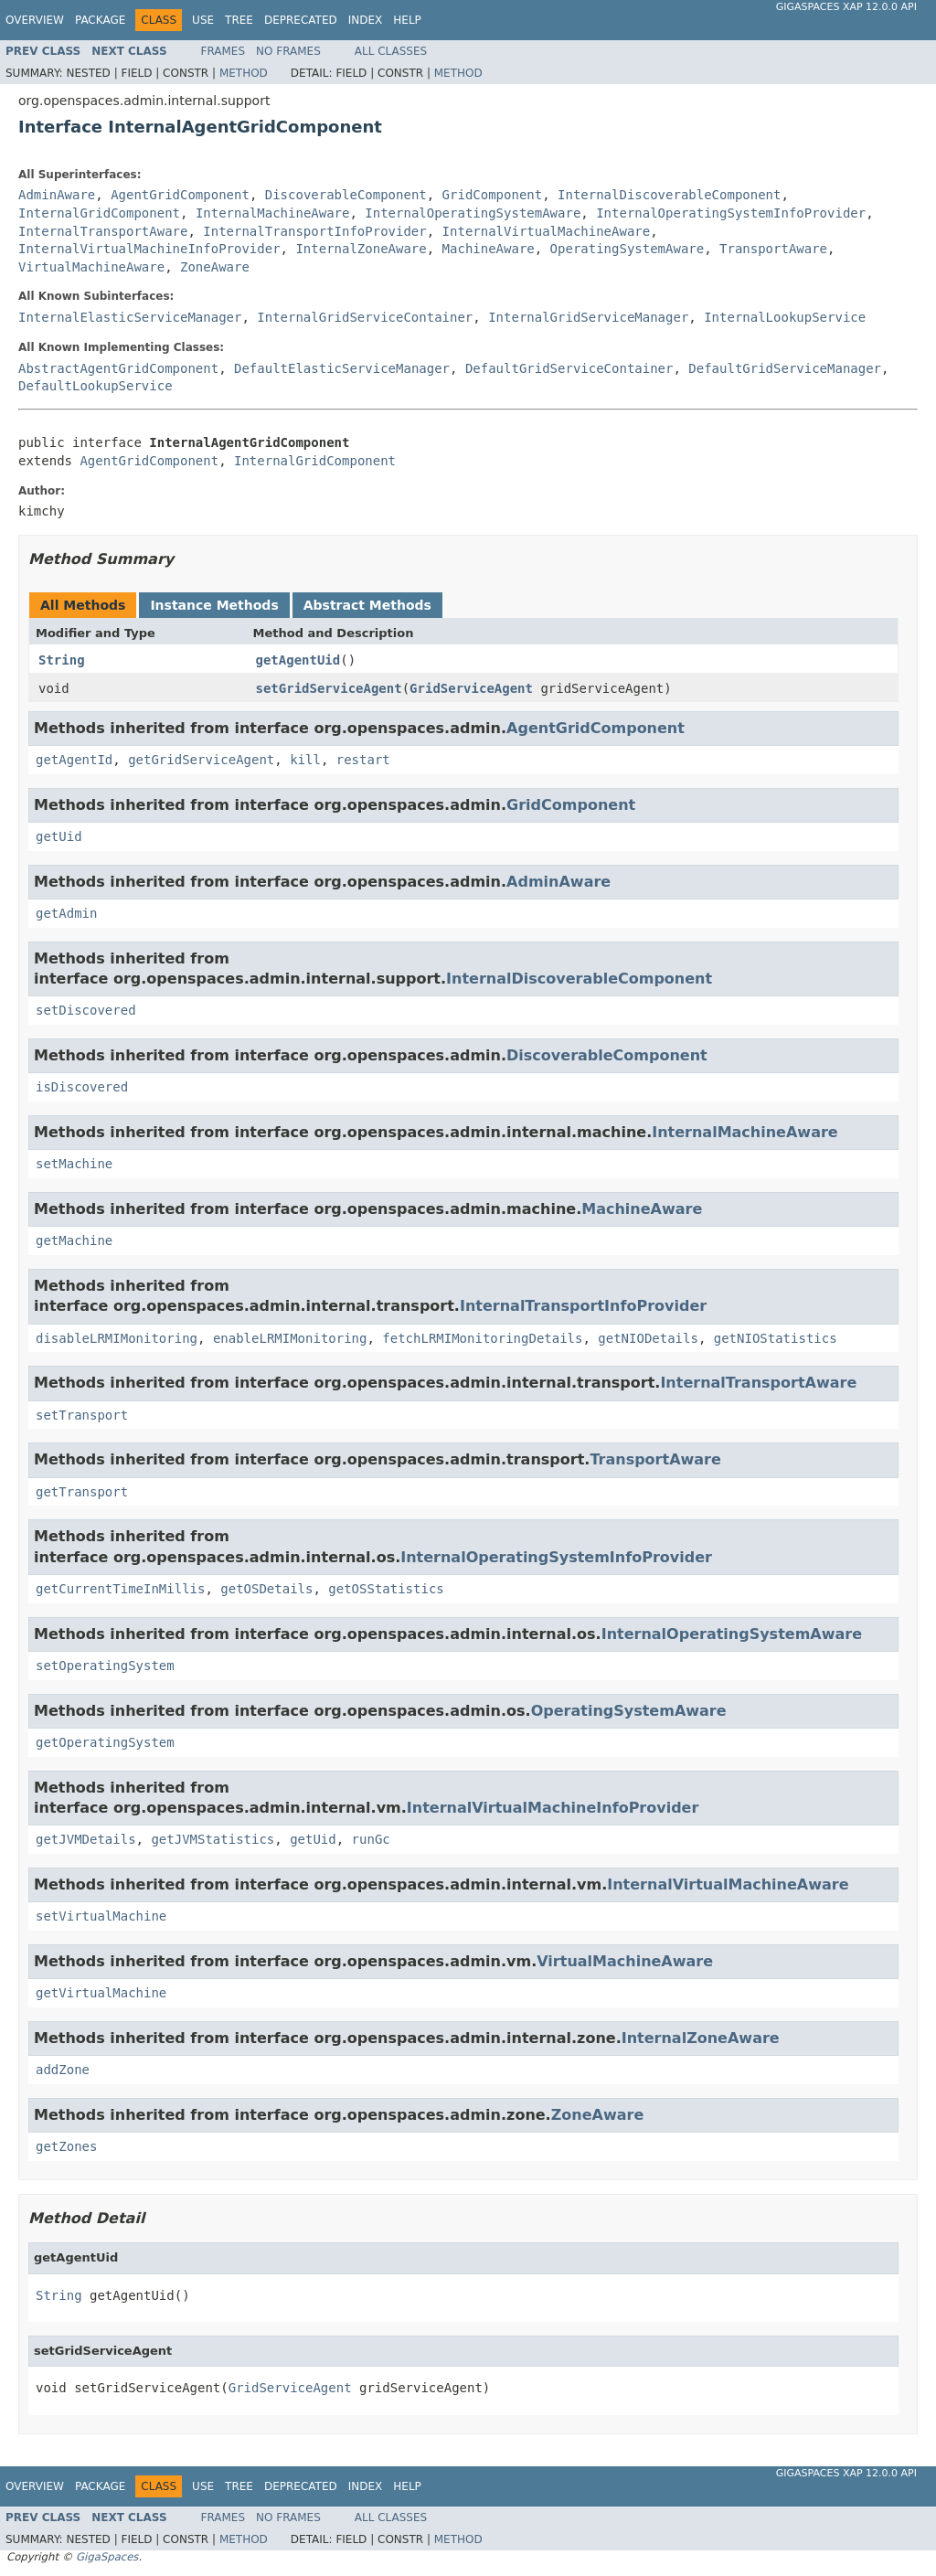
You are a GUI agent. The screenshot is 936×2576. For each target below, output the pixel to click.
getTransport (82, 1492)
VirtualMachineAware (91, 267)
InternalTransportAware (102, 231)
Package (100, 20)
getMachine (74, 1240)
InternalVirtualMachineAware (546, 231)
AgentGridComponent (180, 194)
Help (407, 20)
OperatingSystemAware (627, 248)
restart (363, 759)
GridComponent (492, 194)
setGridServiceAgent (329, 688)
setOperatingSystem (105, 1665)
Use (203, 20)
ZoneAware (215, 267)
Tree (239, 20)
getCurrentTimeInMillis (120, 1588)
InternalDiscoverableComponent (669, 194)
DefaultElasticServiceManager (342, 368)
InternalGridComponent (99, 213)
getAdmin (66, 913)
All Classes (391, 51)
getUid (59, 836)
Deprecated (300, 20)
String (61, 660)
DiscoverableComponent (346, 194)
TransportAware (773, 248)
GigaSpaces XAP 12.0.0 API (846, 7)
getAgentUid (298, 660)
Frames (223, 51)
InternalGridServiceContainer (365, 317)
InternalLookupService (785, 317)
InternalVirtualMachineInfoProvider (149, 248)
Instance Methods (214, 605)
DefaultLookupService (95, 385)
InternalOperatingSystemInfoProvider (731, 213)
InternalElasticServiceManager (129, 317)
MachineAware (488, 248)
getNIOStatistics (775, 1338)
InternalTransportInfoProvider (314, 231)
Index (365, 20)
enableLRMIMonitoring (290, 1338)
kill (305, 759)
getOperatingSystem (105, 1742)
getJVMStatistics (212, 1839)
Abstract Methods (367, 605)
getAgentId (74, 759)
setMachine (74, 1163)
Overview (34, 20)
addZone (63, 2069)
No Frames (288, 51)
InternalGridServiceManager (588, 317)
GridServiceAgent (471, 688)
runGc (371, 1839)
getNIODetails (648, 1338)
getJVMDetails (86, 1839)
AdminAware (56, 194)
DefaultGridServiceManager (784, 368)
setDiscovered (86, 1010)
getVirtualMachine (101, 1992)
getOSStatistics (385, 1588)
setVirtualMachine (101, 1916)
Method (243, 73)
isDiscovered (82, 1087)
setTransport (82, 1415)
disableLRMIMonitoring (116, 1338)
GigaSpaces (107, 2556)
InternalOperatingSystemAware (472, 213)
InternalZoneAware (360, 248)
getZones (66, 2146)
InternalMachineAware (273, 213)
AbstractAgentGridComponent (118, 368)
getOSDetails (266, 1588)
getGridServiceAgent (201, 759)
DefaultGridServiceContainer (569, 368)
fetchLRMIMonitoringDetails (482, 1338)
